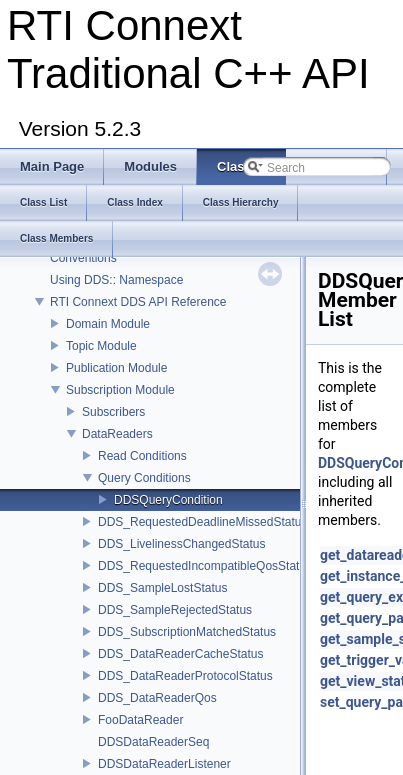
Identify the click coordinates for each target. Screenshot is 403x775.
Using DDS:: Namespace (116, 280)
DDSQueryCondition (168, 500)
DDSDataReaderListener (164, 764)
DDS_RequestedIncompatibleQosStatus (205, 566)
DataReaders (117, 434)
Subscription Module (120, 390)
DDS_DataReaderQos (157, 698)
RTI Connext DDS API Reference (138, 302)
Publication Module (116, 368)
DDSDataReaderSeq (153, 742)
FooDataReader (140, 720)
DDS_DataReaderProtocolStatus (185, 676)
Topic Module (101, 346)
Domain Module (108, 324)
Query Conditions (144, 478)
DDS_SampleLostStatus (162, 588)
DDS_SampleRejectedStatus (175, 610)
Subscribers (113, 412)
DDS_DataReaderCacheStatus (180, 654)
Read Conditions (142, 456)
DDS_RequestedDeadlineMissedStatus (202, 522)
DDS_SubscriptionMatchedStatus (187, 632)
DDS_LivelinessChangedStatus (181, 544)
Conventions (83, 258)
